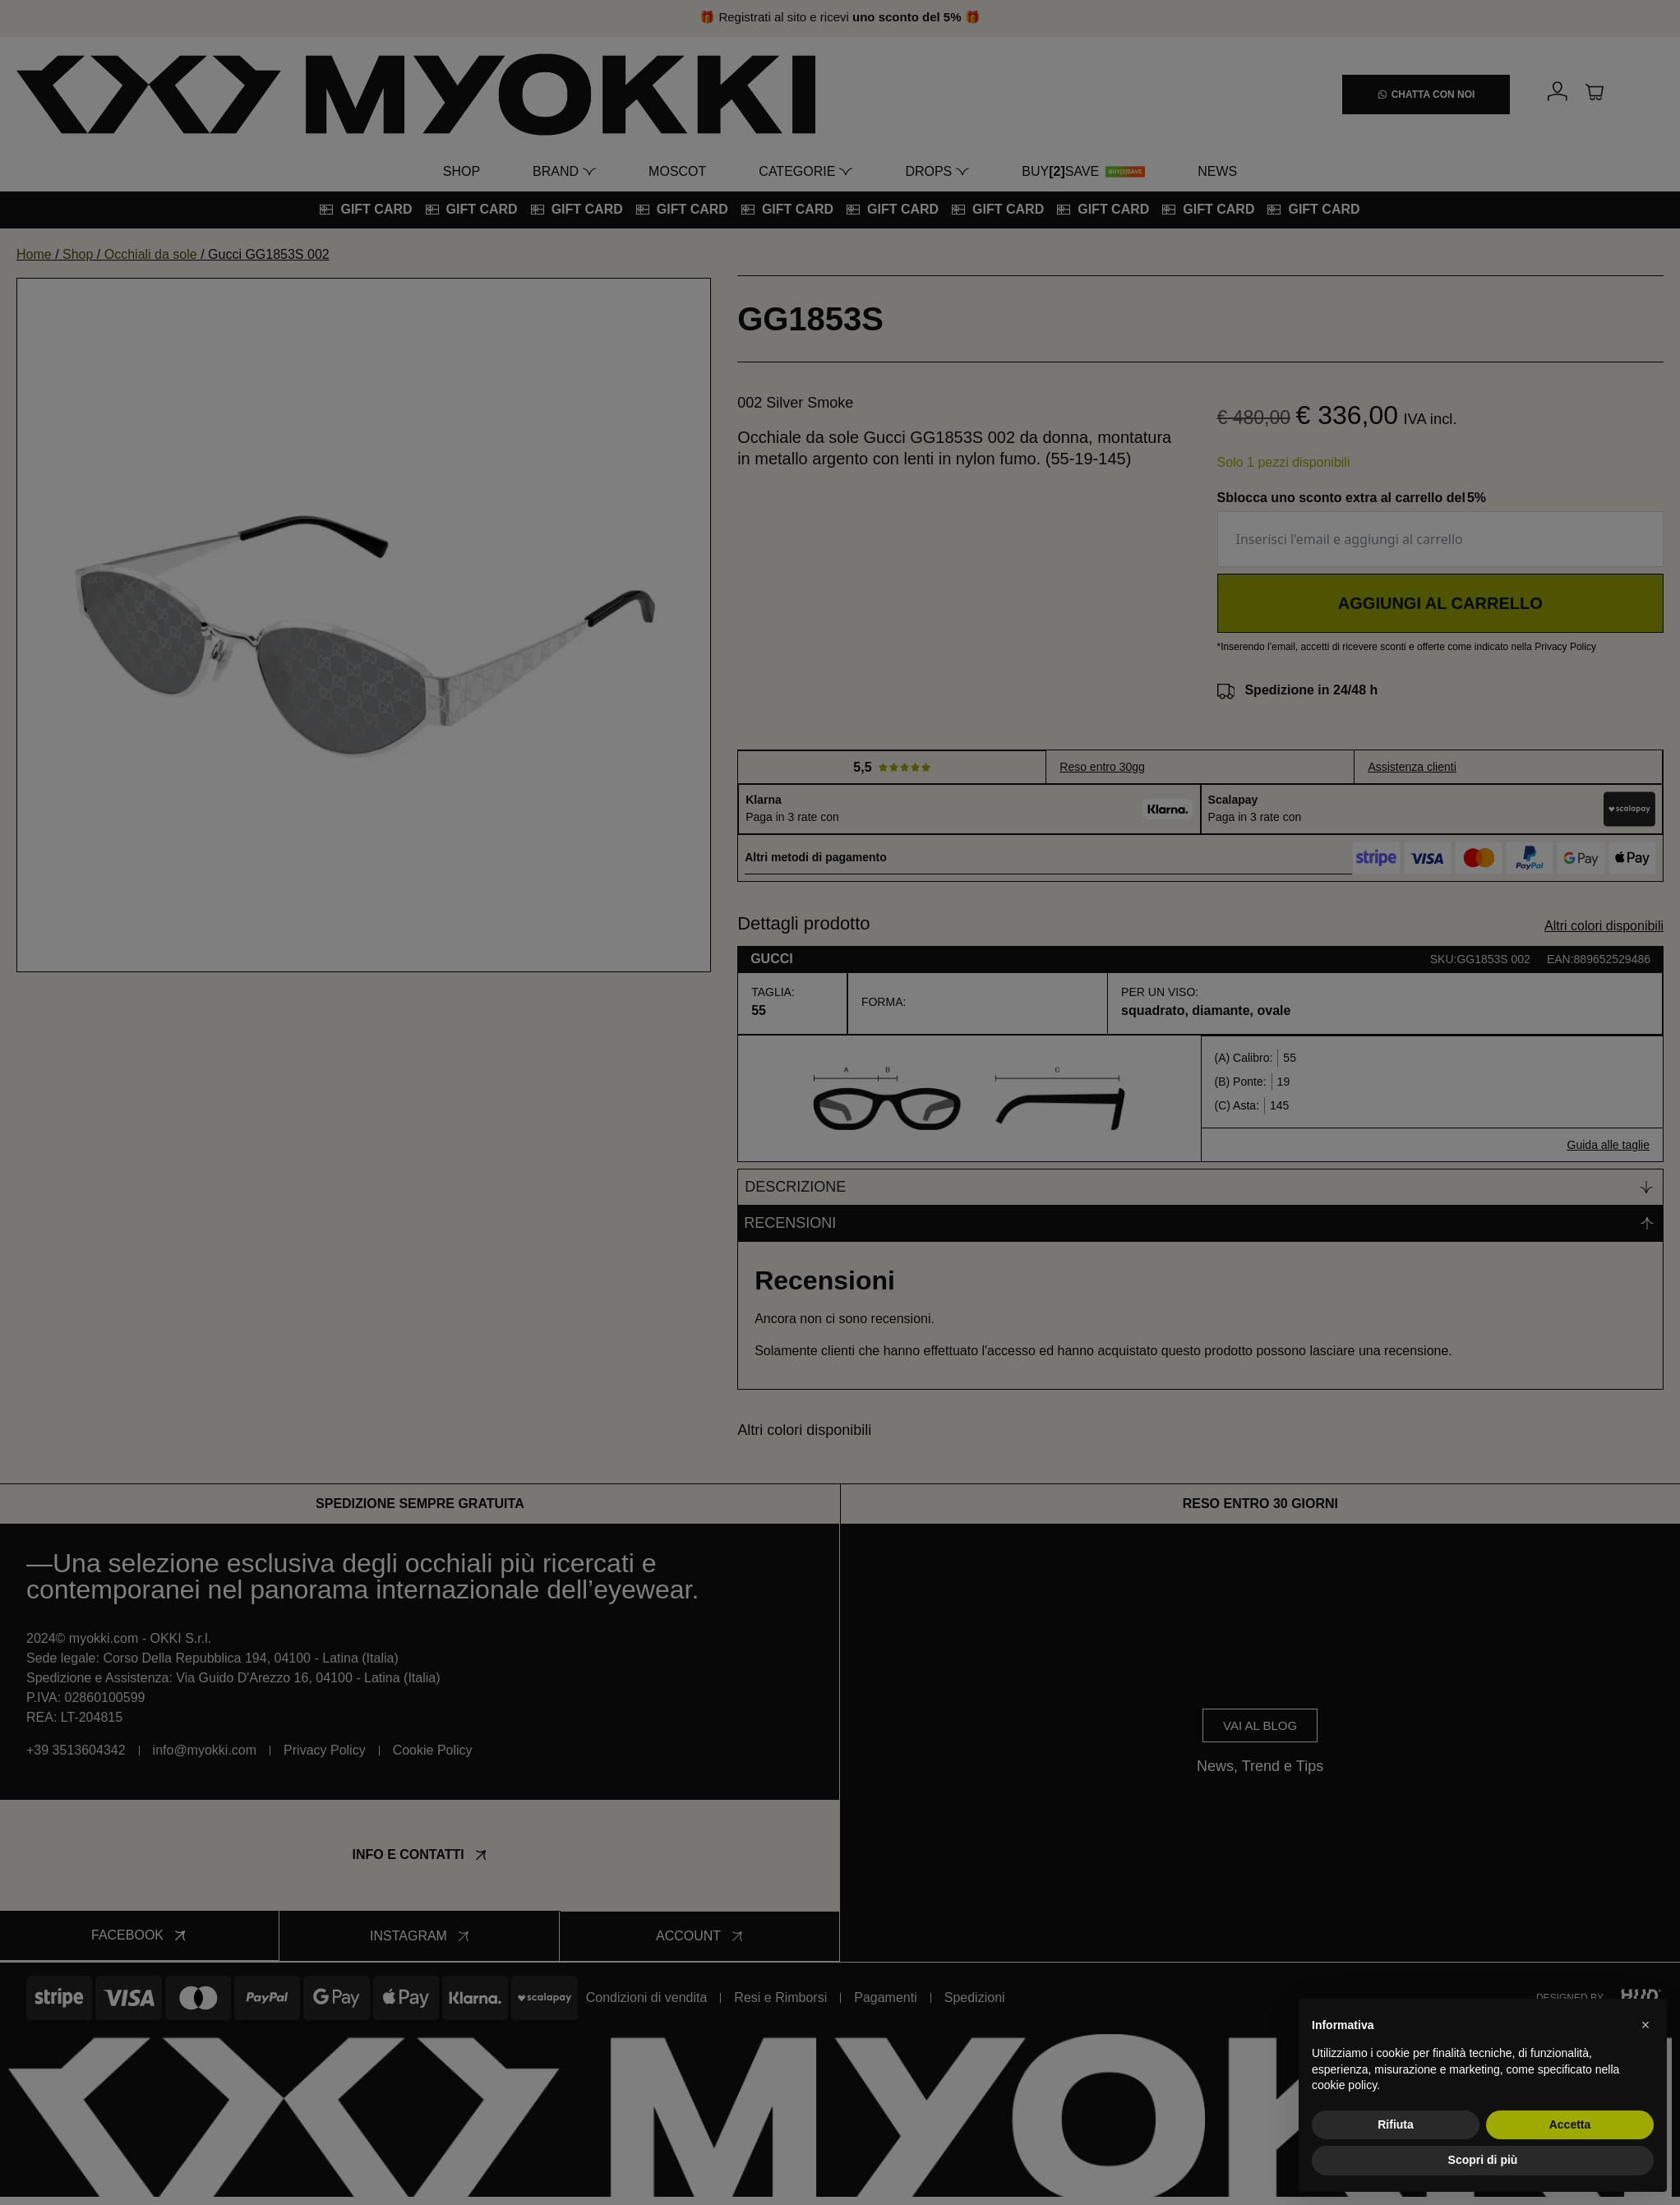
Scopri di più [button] (1483, 2159)
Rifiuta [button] (1396, 2124)
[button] (1645, 2025)
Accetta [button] (1570, 2124)
